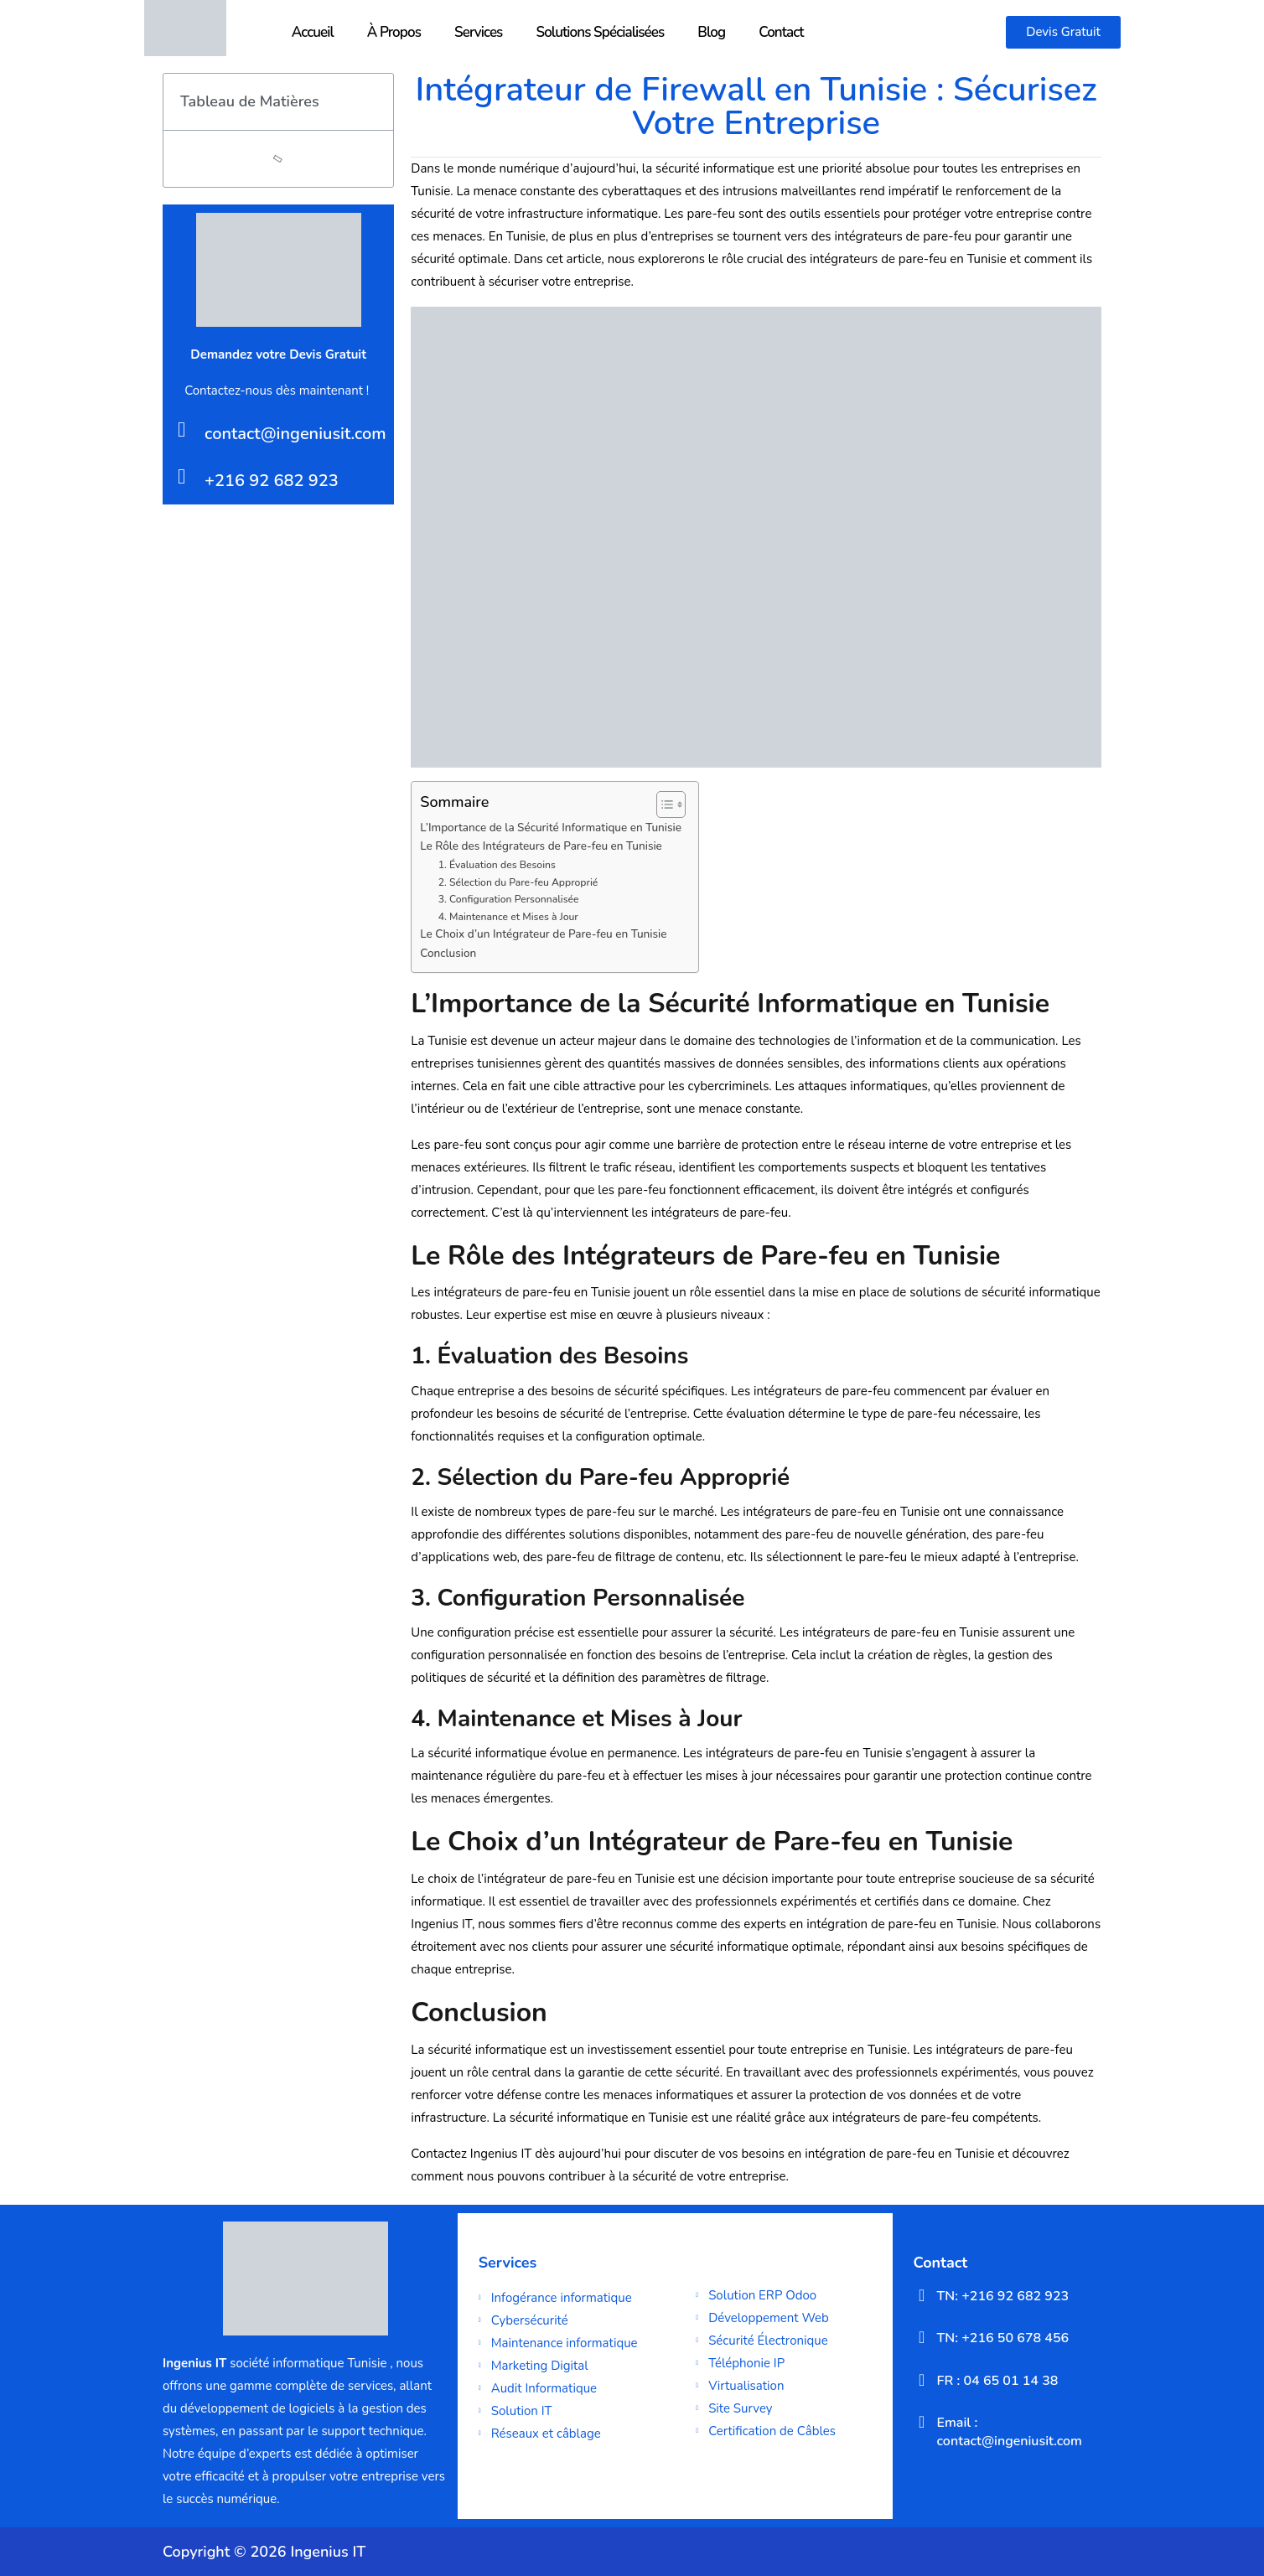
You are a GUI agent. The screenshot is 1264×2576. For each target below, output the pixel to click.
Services (478, 32)
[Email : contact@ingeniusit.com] (922, 2421)
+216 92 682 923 (272, 480)
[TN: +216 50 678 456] (922, 2337)
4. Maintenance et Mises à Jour (508, 916)
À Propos (394, 32)
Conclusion (448, 953)
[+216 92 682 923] (181, 476)
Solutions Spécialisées (600, 32)
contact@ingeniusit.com (295, 433)
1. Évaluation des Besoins (497, 865)
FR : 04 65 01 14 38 (998, 2381)
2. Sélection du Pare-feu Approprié (518, 882)
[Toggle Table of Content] (662, 804)
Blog (711, 32)
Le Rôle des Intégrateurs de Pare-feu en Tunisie (541, 846)
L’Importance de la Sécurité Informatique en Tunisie (550, 827)
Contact (781, 32)
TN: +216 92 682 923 (1003, 2296)
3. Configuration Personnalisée (508, 899)
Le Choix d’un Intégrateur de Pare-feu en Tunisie (543, 934)
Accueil (313, 32)
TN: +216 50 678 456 (1003, 2338)
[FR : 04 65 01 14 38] (922, 2380)
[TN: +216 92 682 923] (922, 2295)
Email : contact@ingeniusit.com (1009, 2431)
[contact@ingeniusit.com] (181, 429)
